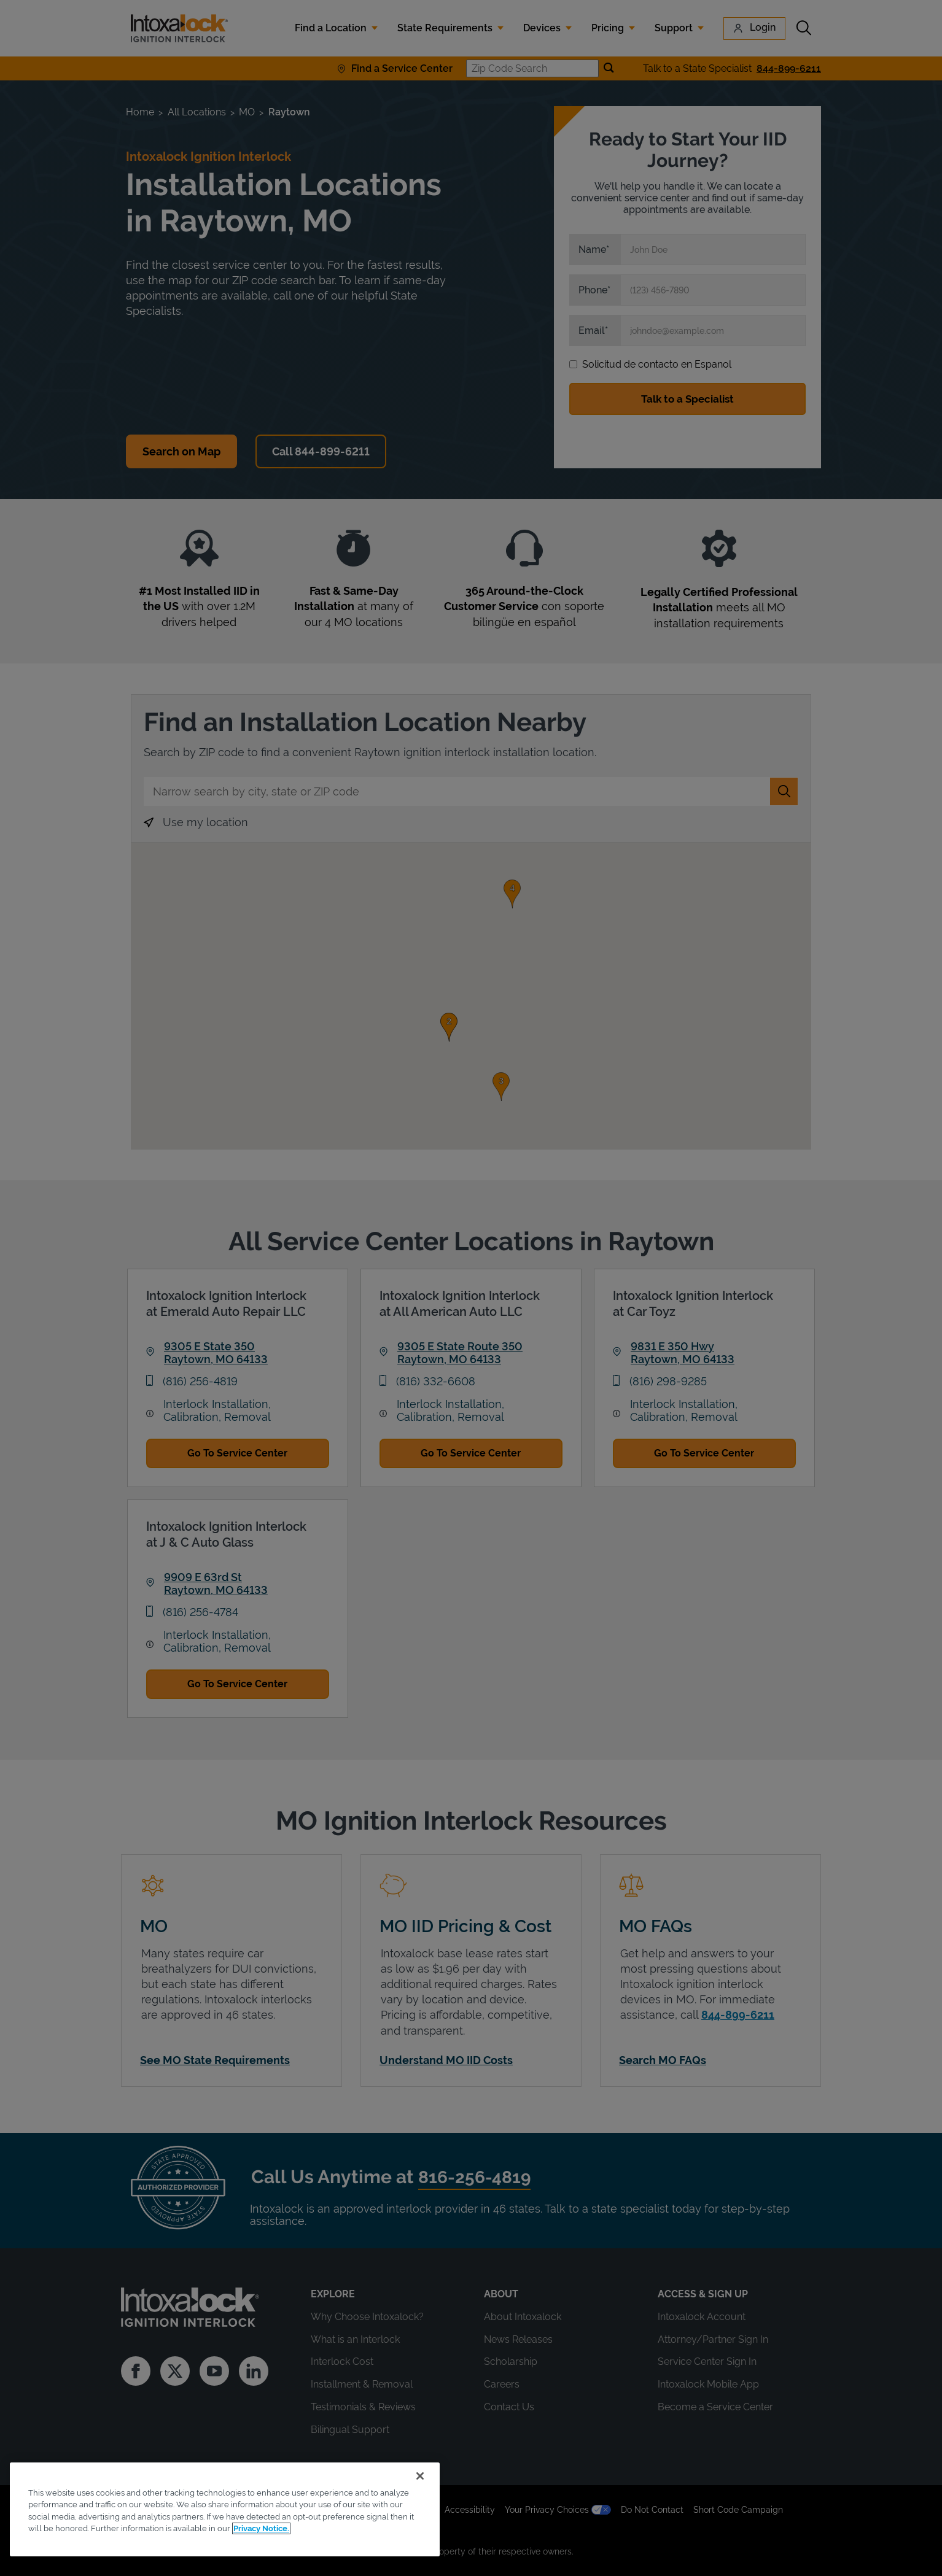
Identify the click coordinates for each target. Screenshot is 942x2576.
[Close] (420, 2475)
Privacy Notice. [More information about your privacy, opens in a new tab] (261, 2528)
